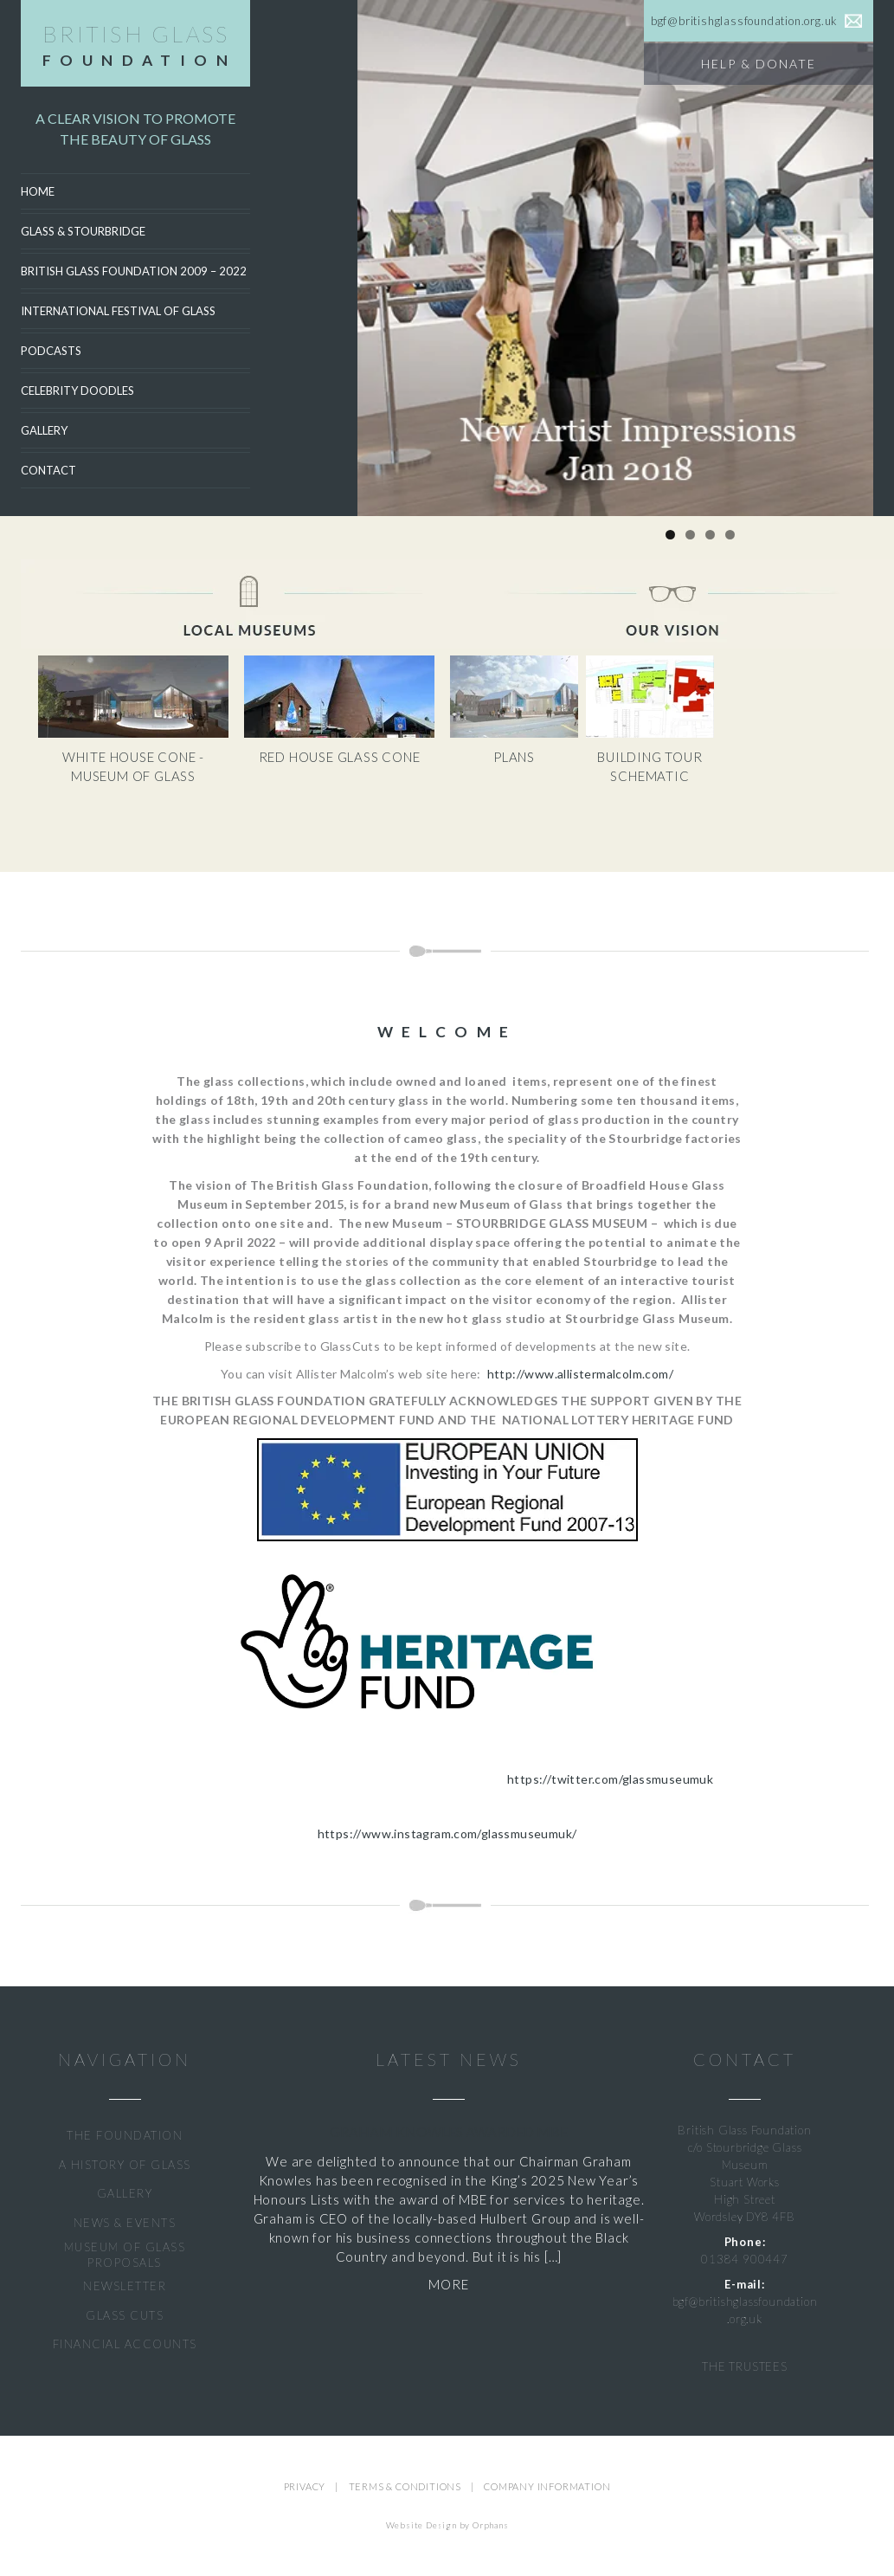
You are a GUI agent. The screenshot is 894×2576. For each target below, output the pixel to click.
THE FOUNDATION (125, 2135)
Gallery (44, 430)
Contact (48, 470)
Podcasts (51, 351)
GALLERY (125, 2193)
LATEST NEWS (448, 2059)
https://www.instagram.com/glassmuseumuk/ (447, 1833)
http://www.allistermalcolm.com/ (580, 1373)
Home (38, 191)
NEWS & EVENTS (125, 2223)
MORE (448, 2284)
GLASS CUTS (125, 2315)
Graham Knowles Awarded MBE (449, 2131)
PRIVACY (305, 2486)
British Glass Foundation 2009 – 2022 (134, 271)
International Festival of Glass (118, 311)
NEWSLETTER (124, 2286)
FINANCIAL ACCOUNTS (125, 2344)
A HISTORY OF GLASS (125, 2165)
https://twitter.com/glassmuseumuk (610, 1779)
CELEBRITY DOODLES (77, 390)
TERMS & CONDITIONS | (417, 2486)
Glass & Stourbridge (83, 231)
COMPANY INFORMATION (547, 2486)
